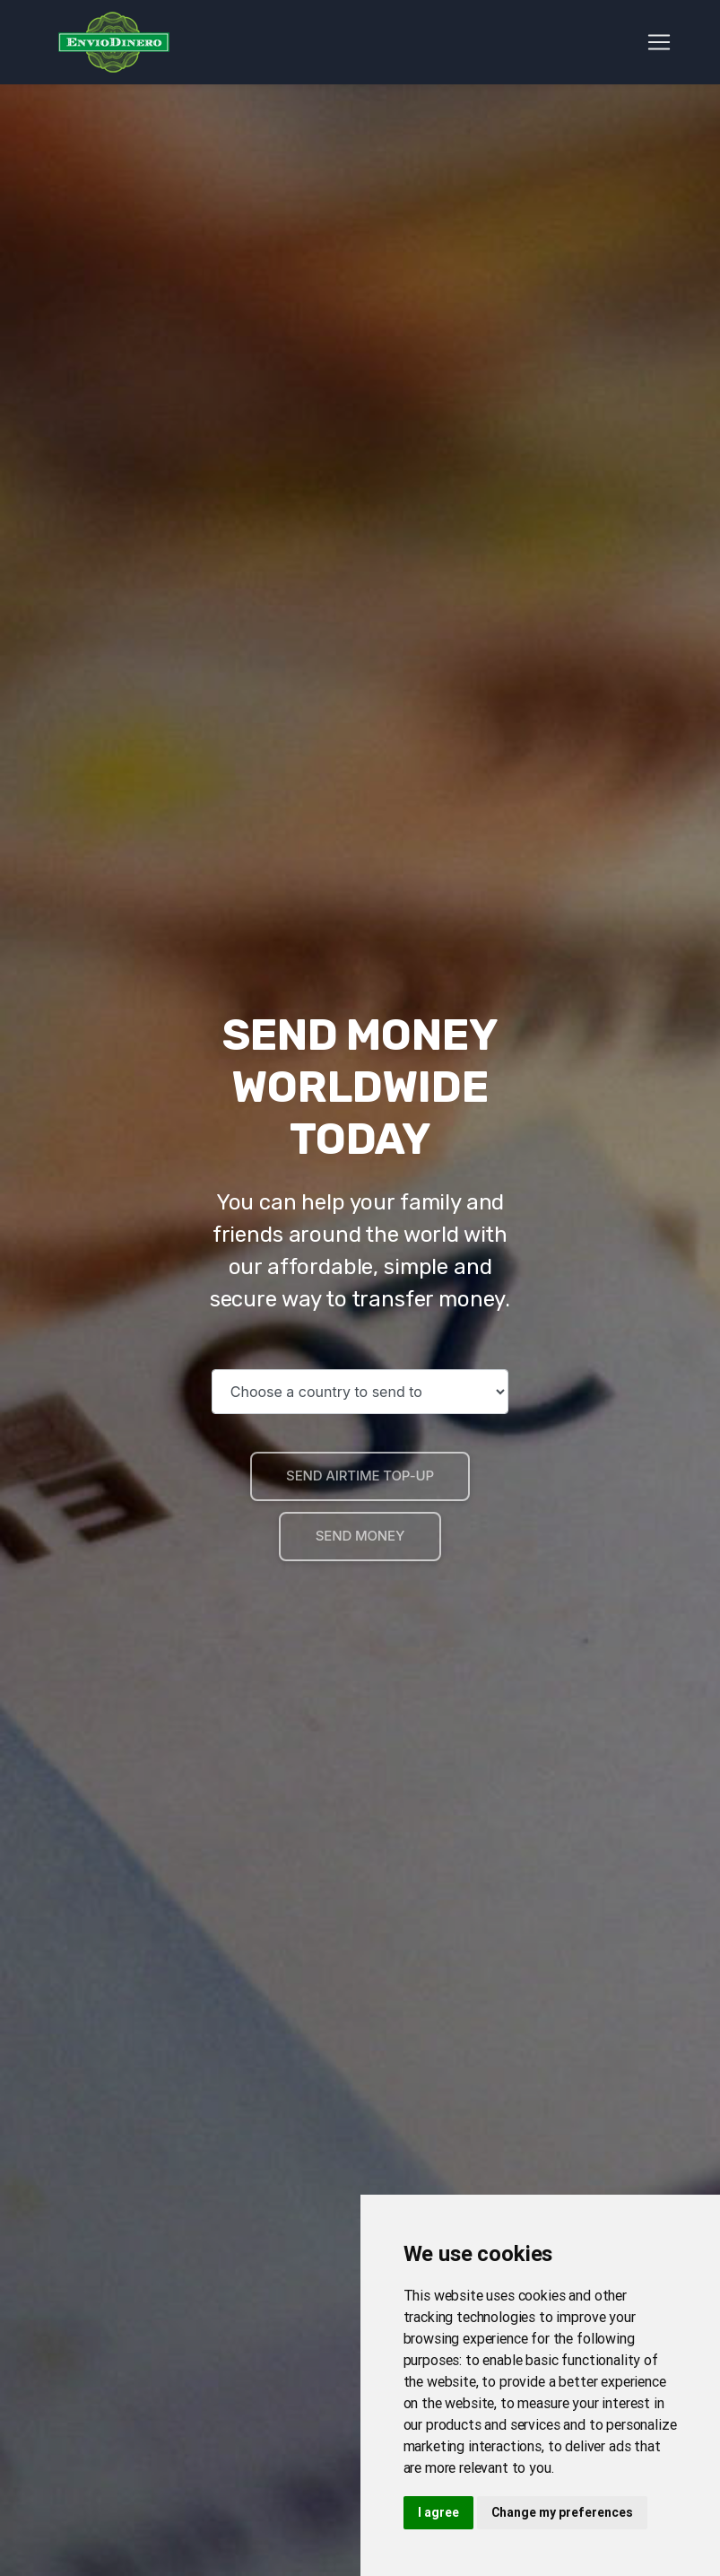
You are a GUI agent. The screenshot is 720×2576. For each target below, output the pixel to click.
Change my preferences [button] (562, 2512)
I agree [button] (438, 2512)
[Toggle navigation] (659, 46)
